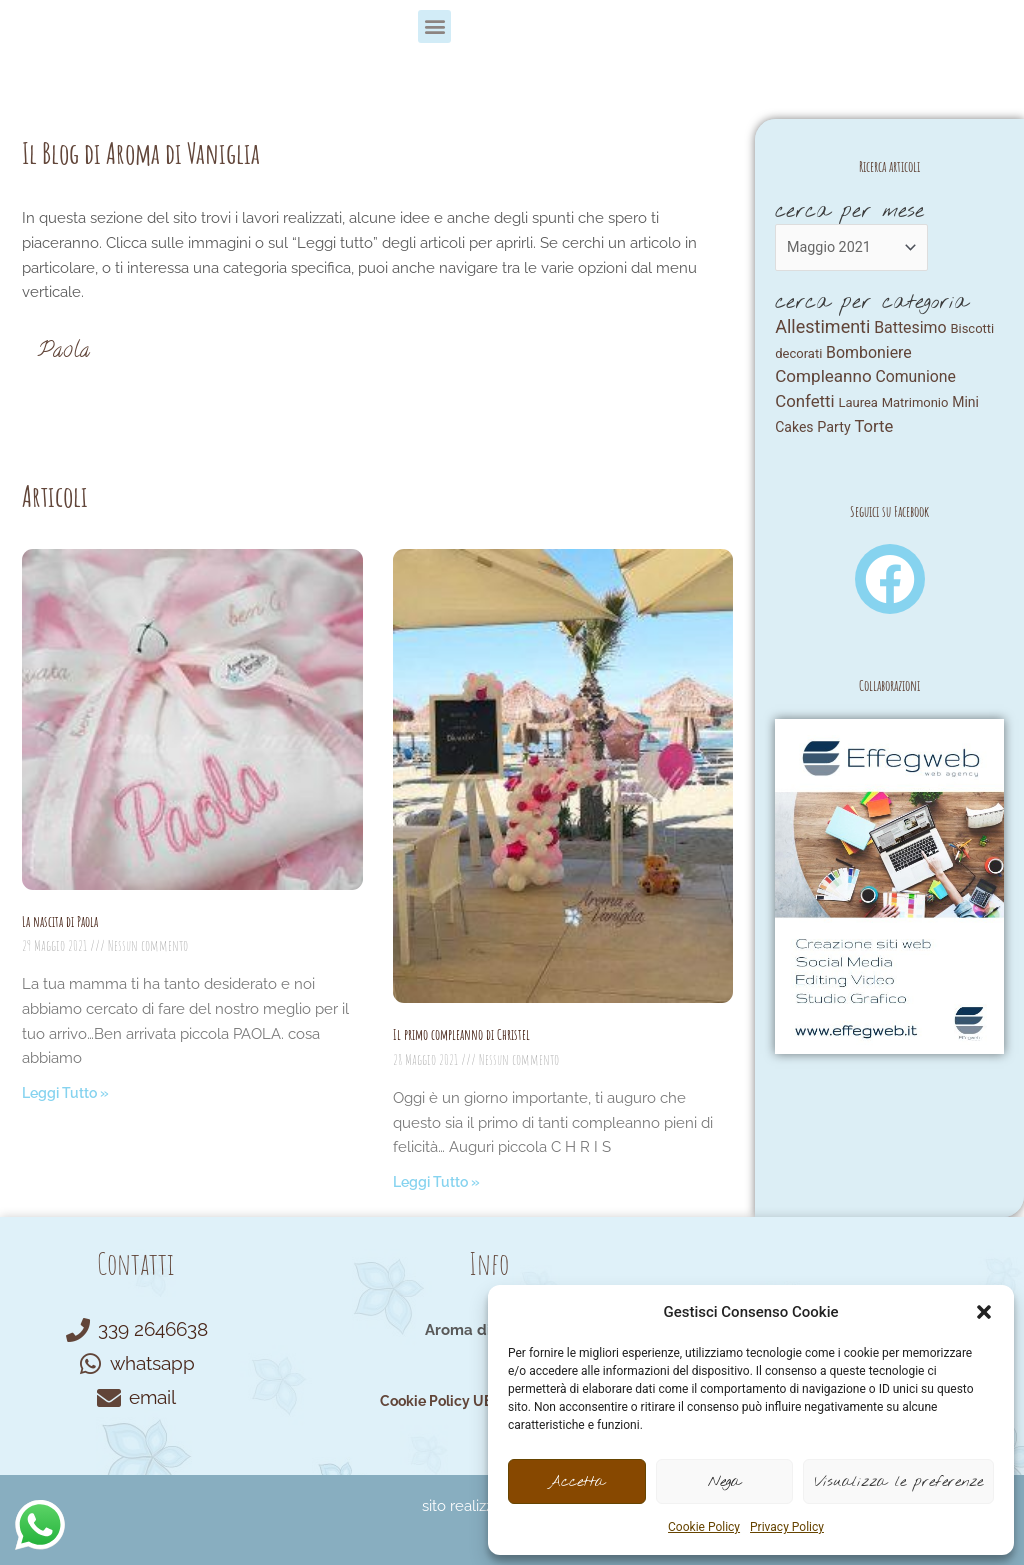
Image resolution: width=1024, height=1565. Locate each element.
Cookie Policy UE (433, 1401)
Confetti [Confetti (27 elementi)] (804, 407)
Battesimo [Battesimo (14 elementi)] (910, 329)
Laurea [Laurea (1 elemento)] (858, 408)
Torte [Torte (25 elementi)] (873, 433)
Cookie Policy (704, 1527)
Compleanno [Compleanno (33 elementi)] (823, 382)
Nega (724, 1482)
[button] (984, 1312)
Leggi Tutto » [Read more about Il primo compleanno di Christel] (440, 1182)
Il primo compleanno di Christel (461, 1034)
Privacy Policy (787, 1527)
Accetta (576, 1482)
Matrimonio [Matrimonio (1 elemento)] (915, 408)
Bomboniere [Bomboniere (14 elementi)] (869, 355)
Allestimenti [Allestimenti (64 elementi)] (822, 328)
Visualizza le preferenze (898, 1482)
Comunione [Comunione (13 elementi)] (915, 382)
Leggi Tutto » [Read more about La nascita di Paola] (69, 1093)
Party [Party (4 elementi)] (833, 434)
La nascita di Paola (60, 921)
